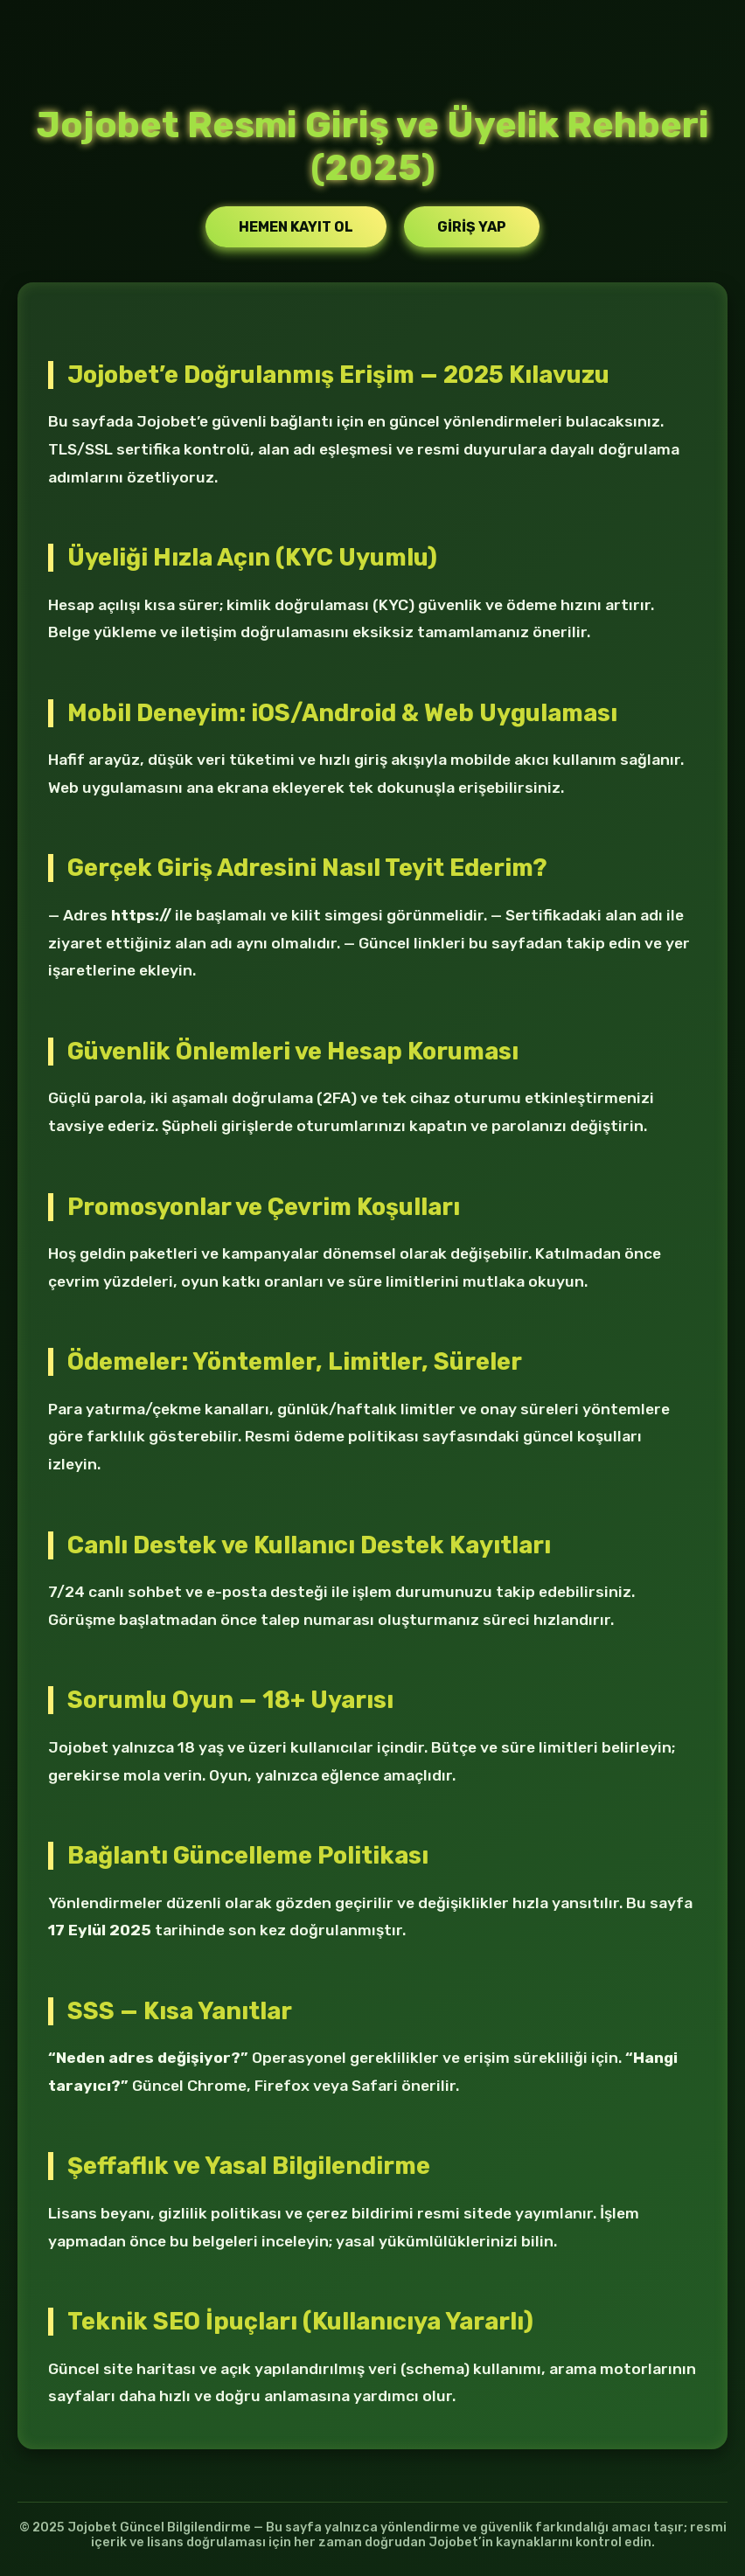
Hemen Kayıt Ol (296, 227)
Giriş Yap (471, 227)
